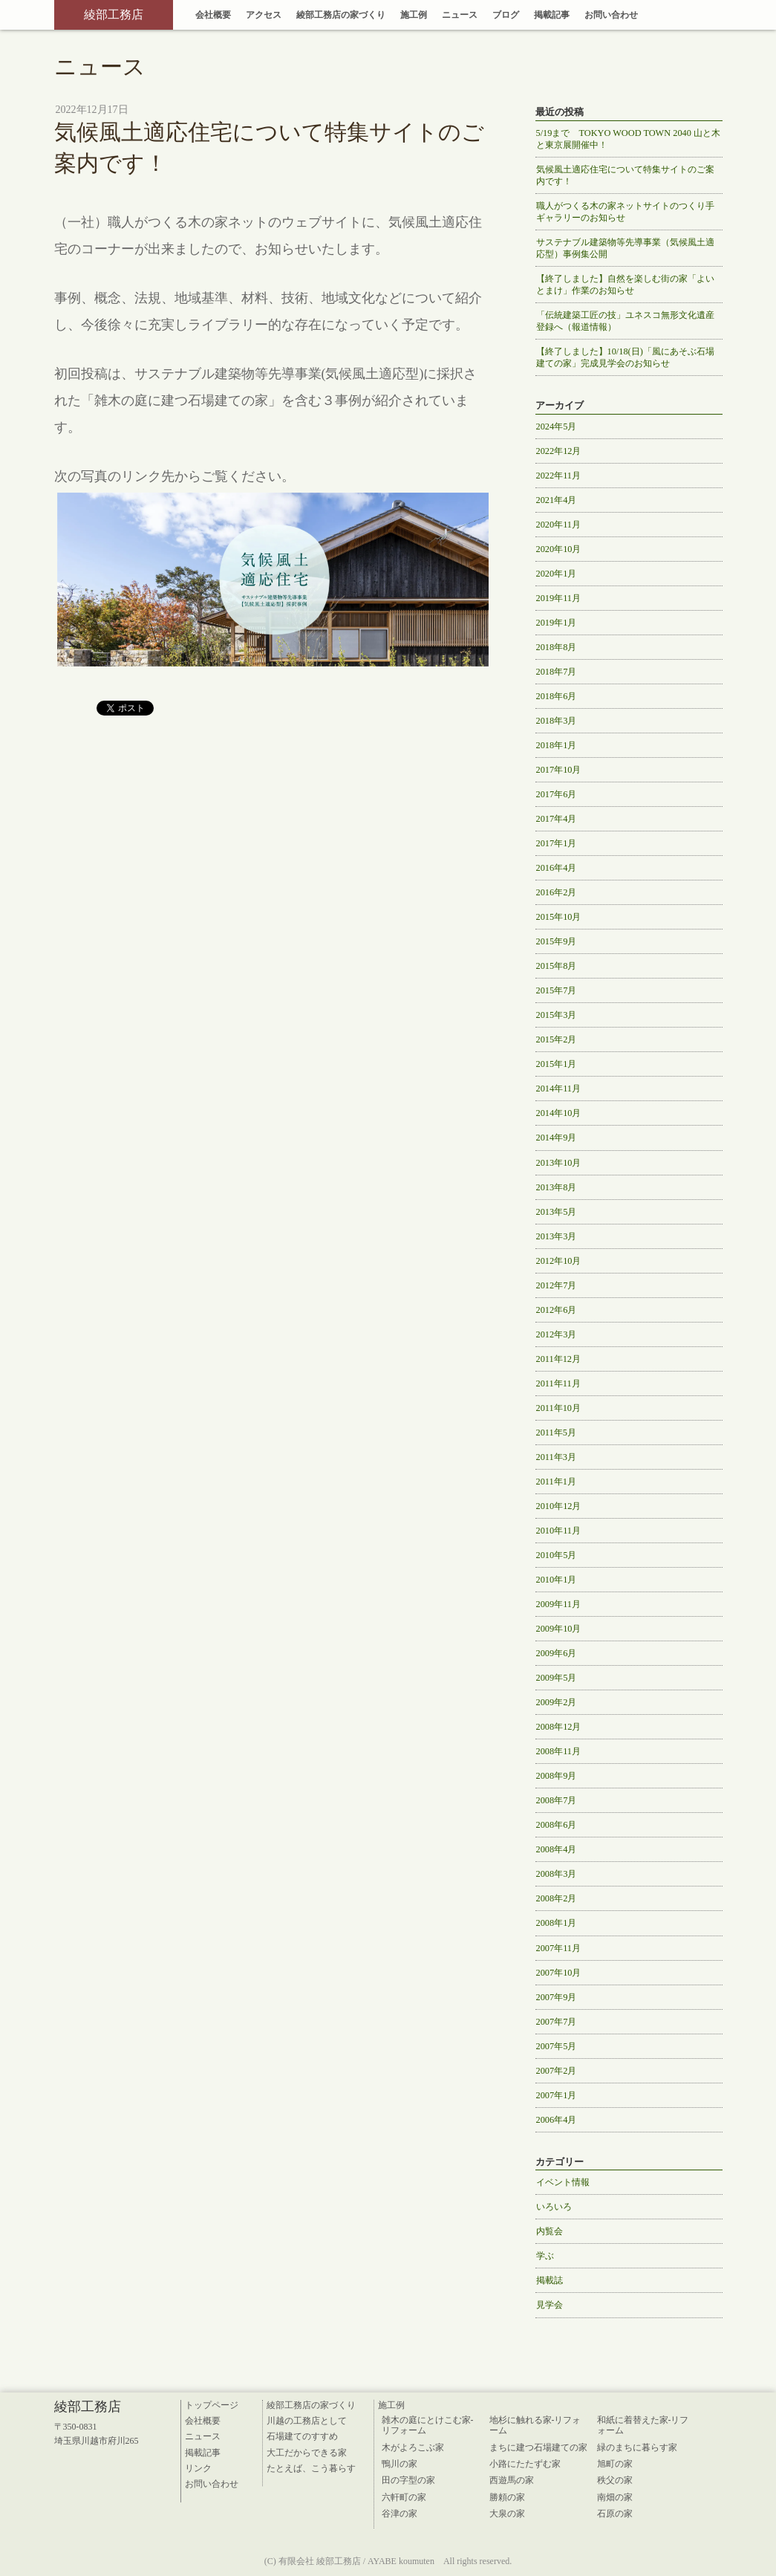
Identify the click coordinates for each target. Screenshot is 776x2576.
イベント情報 (563, 2182)
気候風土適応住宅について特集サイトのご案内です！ (625, 175)
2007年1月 (556, 2095)
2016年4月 (556, 868)
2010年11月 (558, 1530)
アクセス (263, 15)
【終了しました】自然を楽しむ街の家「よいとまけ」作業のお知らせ (625, 284)
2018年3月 (556, 721)
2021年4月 (556, 500)
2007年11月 (558, 1948)
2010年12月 (558, 1506)
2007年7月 (556, 2022)
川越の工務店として (307, 2421)
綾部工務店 (113, 14)
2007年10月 (558, 1972)
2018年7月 (556, 671)
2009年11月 (558, 1604)
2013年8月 (556, 1187)
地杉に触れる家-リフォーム (535, 2425)
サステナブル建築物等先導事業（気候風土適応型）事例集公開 (625, 248)
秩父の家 (615, 2480)
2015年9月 (556, 941)
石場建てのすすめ (302, 2436)
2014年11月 (558, 1088)
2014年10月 (558, 1113)
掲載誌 (549, 2280)
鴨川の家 (399, 2464)
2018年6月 (556, 696)
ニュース (459, 15)
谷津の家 (399, 2513)
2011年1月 (556, 1481)
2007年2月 (556, 2071)
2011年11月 (558, 1383)
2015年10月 (558, 917)
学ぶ (545, 2256)
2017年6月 (556, 794)
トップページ (211, 2405)
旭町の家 (615, 2464)
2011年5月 (556, 1432)
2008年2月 (556, 1898)
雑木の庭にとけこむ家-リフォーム (428, 2425)
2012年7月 (556, 1285)
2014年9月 (556, 1137)
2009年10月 (558, 1628)
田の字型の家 (408, 2480)
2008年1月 (556, 1923)
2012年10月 (558, 1261)
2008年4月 (556, 1849)
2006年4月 (556, 2120)
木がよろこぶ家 (413, 2447)
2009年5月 (556, 1678)
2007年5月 (556, 2046)
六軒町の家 (404, 2497)
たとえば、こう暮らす (311, 2468)
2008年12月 (558, 1727)
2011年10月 (558, 1408)
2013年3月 (556, 1236)
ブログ (505, 15)
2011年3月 (556, 1457)
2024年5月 (556, 426)
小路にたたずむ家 (525, 2464)
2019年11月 (558, 598)
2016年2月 (556, 892)
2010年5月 (556, 1555)
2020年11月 (558, 524)
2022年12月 (558, 451)
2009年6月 (556, 1653)
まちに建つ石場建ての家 (538, 2447)
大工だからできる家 (307, 2452)
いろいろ (554, 2207)
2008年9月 (556, 1776)
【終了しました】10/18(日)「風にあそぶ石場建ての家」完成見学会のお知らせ (625, 357)
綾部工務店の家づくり (340, 15)
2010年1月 (556, 1579)
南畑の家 (615, 2497)
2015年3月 (556, 1015)
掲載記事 (552, 15)
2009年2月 (556, 1702)
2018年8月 (556, 647)
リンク (198, 2468)
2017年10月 (558, 770)
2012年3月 (556, 1334)
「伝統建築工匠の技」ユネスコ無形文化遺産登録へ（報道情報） (625, 321)
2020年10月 (558, 549)
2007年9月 (556, 1997)
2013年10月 (558, 1163)
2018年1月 (556, 745)
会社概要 (213, 15)
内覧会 (549, 2231)
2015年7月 (556, 990)
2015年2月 (556, 1039)
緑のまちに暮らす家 (637, 2447)
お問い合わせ (611, 15)
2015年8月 (556, 966)
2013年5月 (556, 1212)
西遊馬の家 (511, 2480)
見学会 (549, 2305)
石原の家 (615, 2513)
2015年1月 (556, 1064)
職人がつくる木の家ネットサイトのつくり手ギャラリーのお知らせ (625, 212)
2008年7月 (556, 1800)
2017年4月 (556, 819)
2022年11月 (558, 475)
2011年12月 (558, 1359)
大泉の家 (507, 2513)
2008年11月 (558, 1751)
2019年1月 (556, 622)
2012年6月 (556, 1310)
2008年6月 (556, 1825)
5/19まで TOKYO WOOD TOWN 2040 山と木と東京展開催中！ (628, 139)
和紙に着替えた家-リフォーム (643, 2425)
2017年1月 (556, 843)
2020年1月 (556, 573)
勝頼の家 (507, 2497)
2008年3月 (556, 1874)
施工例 (413, 15)
